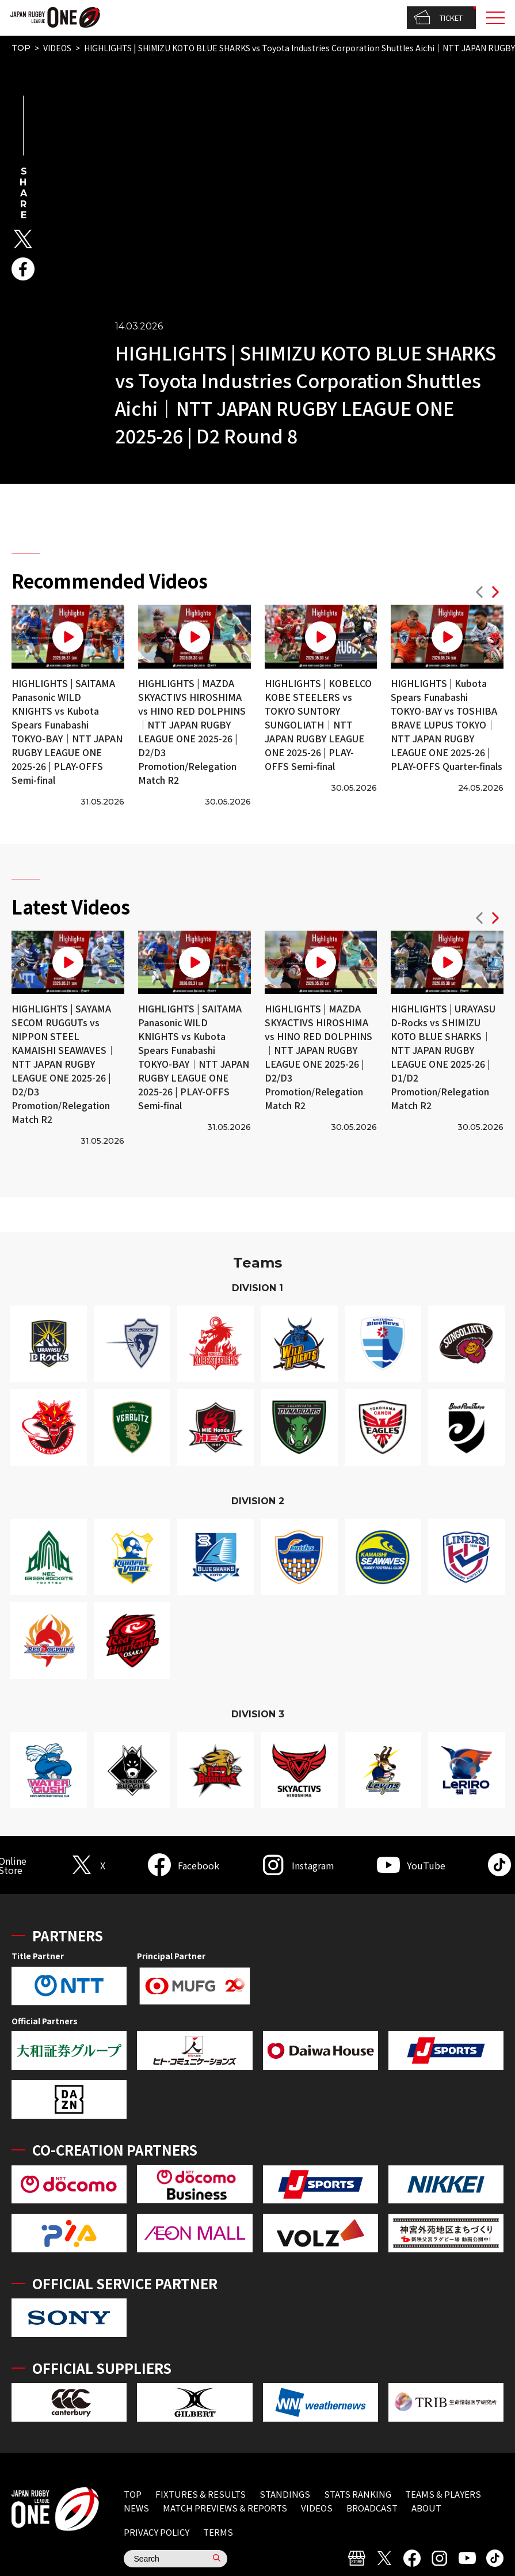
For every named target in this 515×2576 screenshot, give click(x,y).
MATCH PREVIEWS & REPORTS (225, 2508)
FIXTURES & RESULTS (200, 2494)
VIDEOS (57, 48)
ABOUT (426, 2508)
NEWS (136, 2508)
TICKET (438, 17)
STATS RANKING (357, 2494)
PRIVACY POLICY (156, 2532)
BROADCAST (372, 2508)
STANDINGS (285, 2494)
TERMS (218, 2532)
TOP (21, 48)
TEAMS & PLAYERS (443, 2494)
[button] (479, 593)
